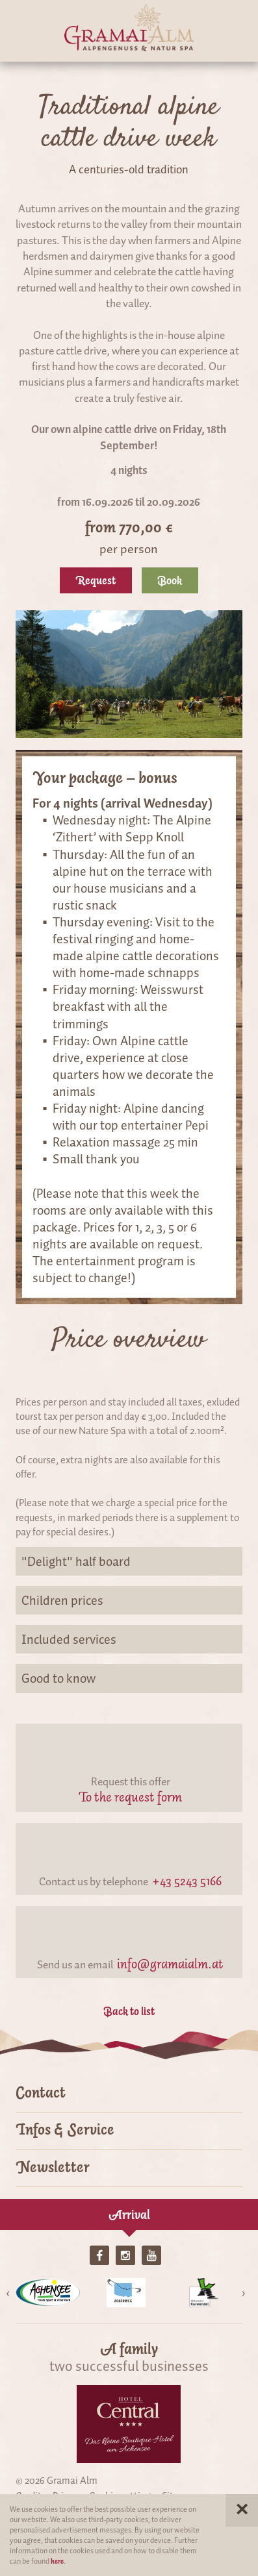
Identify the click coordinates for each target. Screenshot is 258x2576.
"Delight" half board (129, 1561)
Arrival (129, 2214)
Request (95, 580)
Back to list (129, 2011)
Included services (129, 1639)
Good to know (129, 1678)
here (57, 2561)
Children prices (129, 1600)
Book (170, 580)
